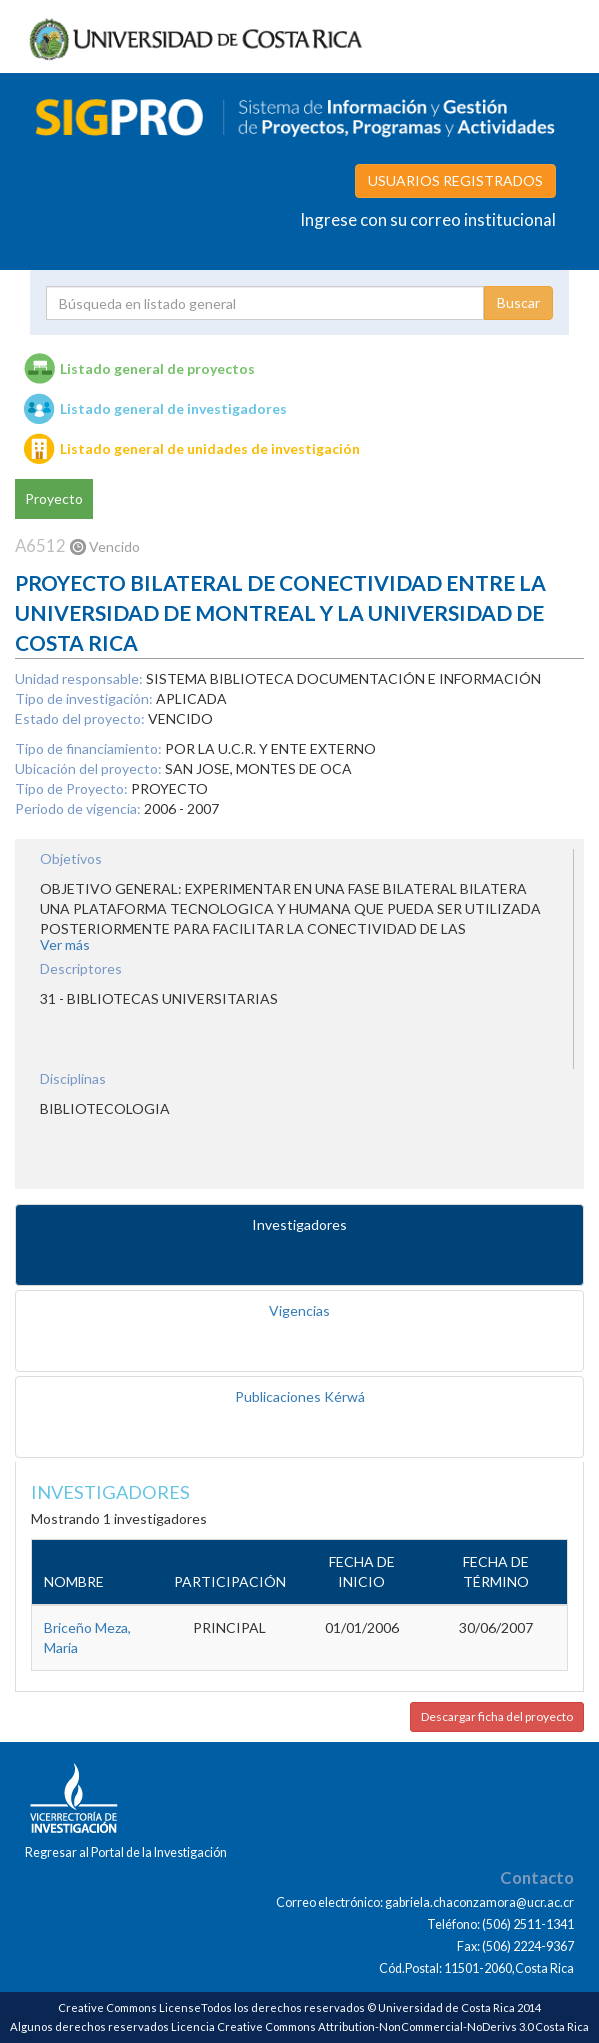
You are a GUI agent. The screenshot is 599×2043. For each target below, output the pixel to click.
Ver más (65, 944)
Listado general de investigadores (173, 408)
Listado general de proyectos (157, 368)
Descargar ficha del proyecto (497, 1716)
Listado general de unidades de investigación (210, 448)
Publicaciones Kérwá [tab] (300, 1396)
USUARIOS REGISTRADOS (455, 180)
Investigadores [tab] (299, 1224)
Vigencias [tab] (299, 1310)
